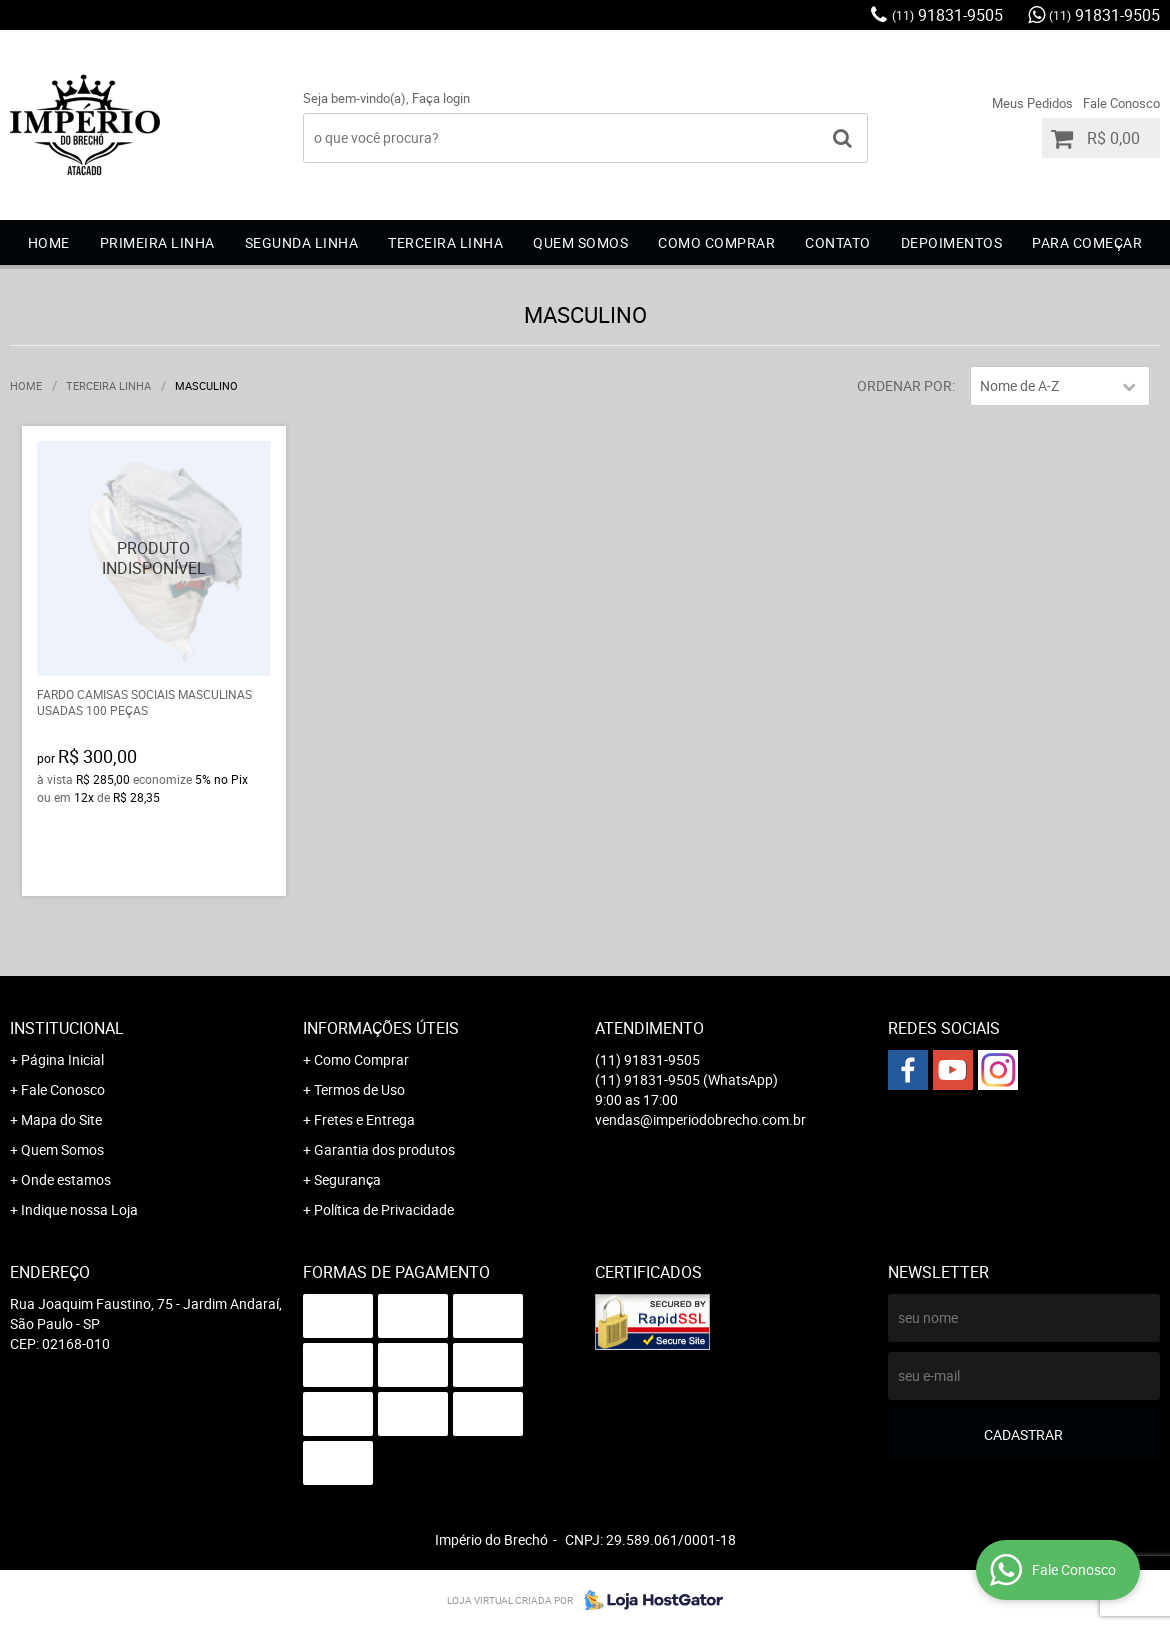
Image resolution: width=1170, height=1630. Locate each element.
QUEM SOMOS (580, 242)
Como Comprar (361, 1059)
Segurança (347, 1179)
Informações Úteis (381, 1028)
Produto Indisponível (154, 558)
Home (49, 242)
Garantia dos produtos (384, 1149)
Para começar (1087, 242)
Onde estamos (66, 1179)
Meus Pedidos (1032, 103)
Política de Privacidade (384, 1209)
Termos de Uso (359, 1089)
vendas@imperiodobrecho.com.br (700, 1119)
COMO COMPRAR (716, 242)
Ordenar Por (904, 385)
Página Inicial (62, 1059)
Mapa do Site (61, 1119)
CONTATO (838, 242)
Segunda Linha (302, 242)
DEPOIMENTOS (952, 242)
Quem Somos (62, 1149)
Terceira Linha (445, 242)
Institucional (67, 1028)
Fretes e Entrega (364, 1119)
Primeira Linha (157, 242)
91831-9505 (947, 15)
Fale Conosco (1121, 103)
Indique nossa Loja (79, 1209)
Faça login (441, 98)
